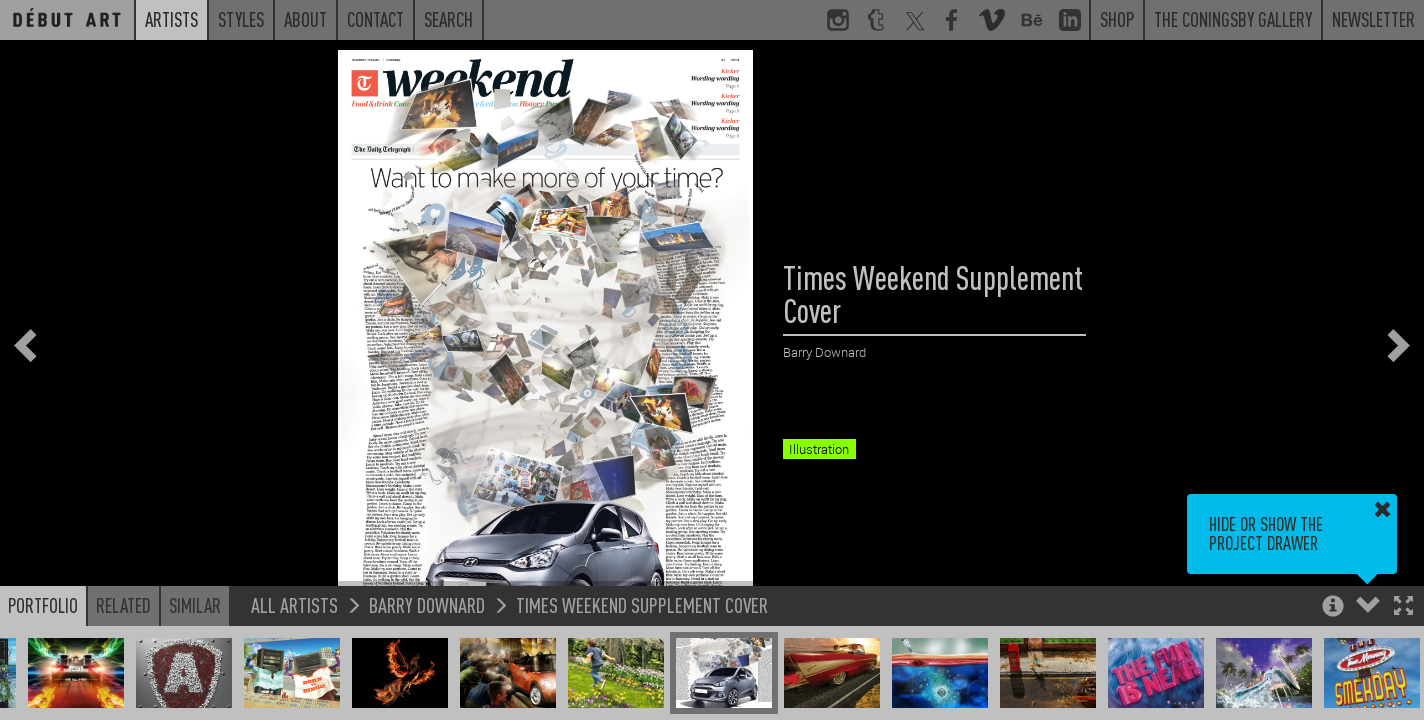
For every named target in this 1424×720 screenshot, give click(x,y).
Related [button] (123, 605)
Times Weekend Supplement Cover (642, 604)
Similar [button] (195, 605)
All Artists (294, 604)
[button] (1403, 607)
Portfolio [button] (43, 605)
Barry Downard (427, 604)
